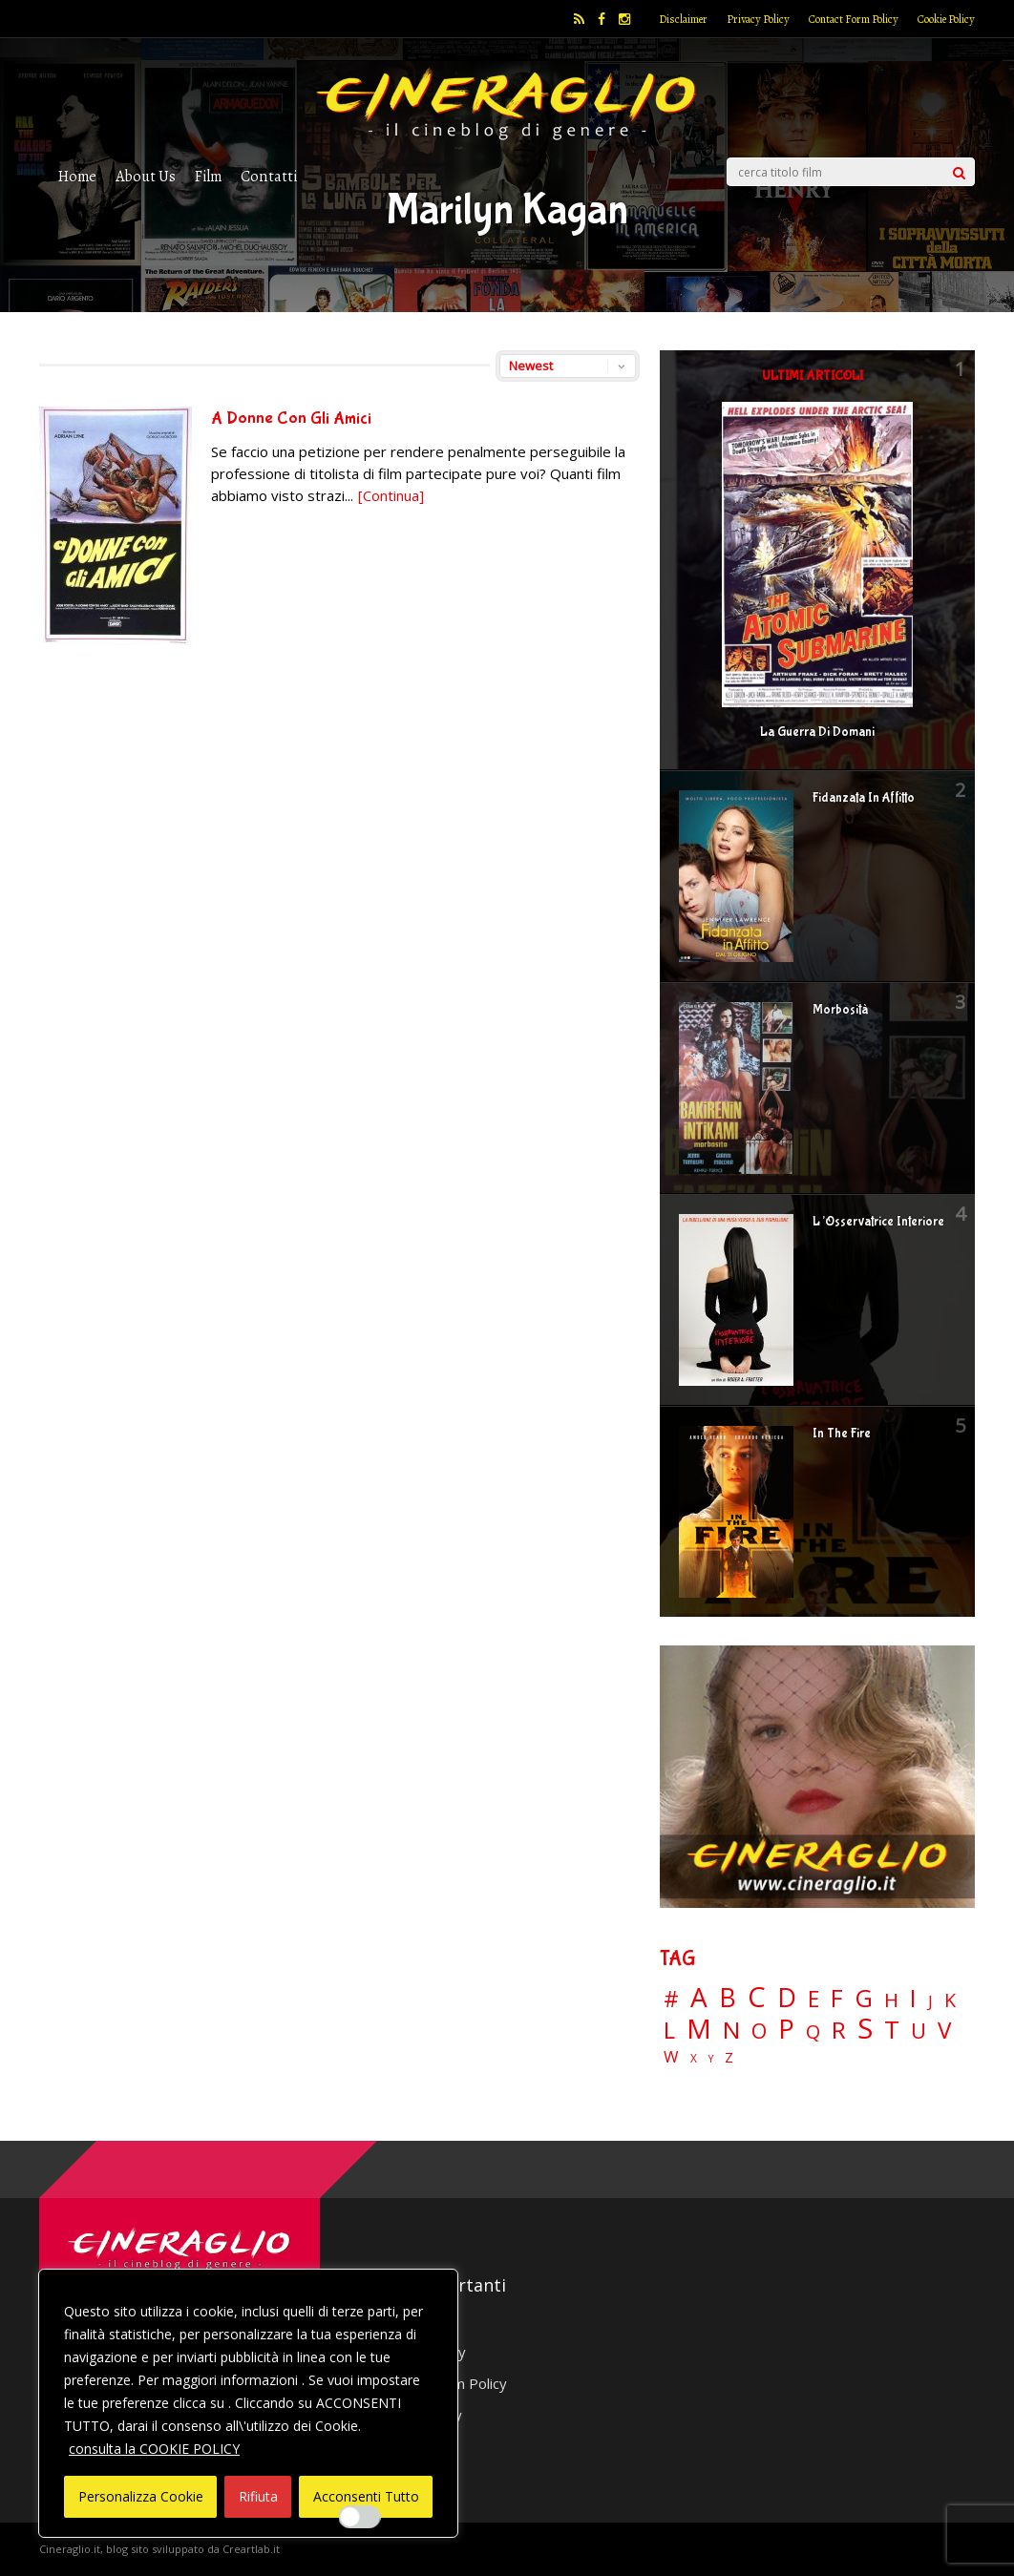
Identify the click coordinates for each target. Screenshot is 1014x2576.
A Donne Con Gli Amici (291, 418)
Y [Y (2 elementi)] (710, 2059)
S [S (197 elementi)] (865, 2028)
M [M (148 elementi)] (699, 2028)
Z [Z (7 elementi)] (729, 2057)
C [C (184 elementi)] (757, 1997)
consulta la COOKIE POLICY (154, 2449)
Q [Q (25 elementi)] (813, 2031)
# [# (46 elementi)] (671, 2000)
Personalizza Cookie (140, 2496)
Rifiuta (258, 2496)
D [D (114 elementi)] (786, 1998)
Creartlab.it (251, 2549)
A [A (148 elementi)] (699, 1996)
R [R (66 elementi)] (839, 2030)
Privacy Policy (758, 19)
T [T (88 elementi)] (891, 2030)
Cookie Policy (946, 19)
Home (77, 176)
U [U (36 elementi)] (918, 2031)
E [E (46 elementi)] (813, 2000)
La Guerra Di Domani (817, 732)
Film (208, 176)
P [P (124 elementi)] (786, 2029)
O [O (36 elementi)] (759, 2031)
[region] (248, 2403)
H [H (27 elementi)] (891, 2000)
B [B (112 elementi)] (727, 1998)
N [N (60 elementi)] (731, 2030)
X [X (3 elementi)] (693, 2058)
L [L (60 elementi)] (669, 2030)
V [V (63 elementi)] (944, 2030)
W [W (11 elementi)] (671, 2057)
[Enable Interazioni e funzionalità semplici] (360, 2516)
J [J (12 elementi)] (930, 2001)
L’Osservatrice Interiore (878, 1221)
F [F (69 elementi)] (837, 1999)
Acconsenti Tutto (366, 2496)
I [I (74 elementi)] (913, 1998)
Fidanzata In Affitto (864, 798)
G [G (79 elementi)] (864, 1998)
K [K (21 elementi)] (950, 2000)
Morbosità (840, 1009)
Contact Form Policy (853, 19)
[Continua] (391, 495)
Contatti (269, 176)
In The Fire (842, 1433)
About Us (146, 176)
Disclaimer (683, 19)
